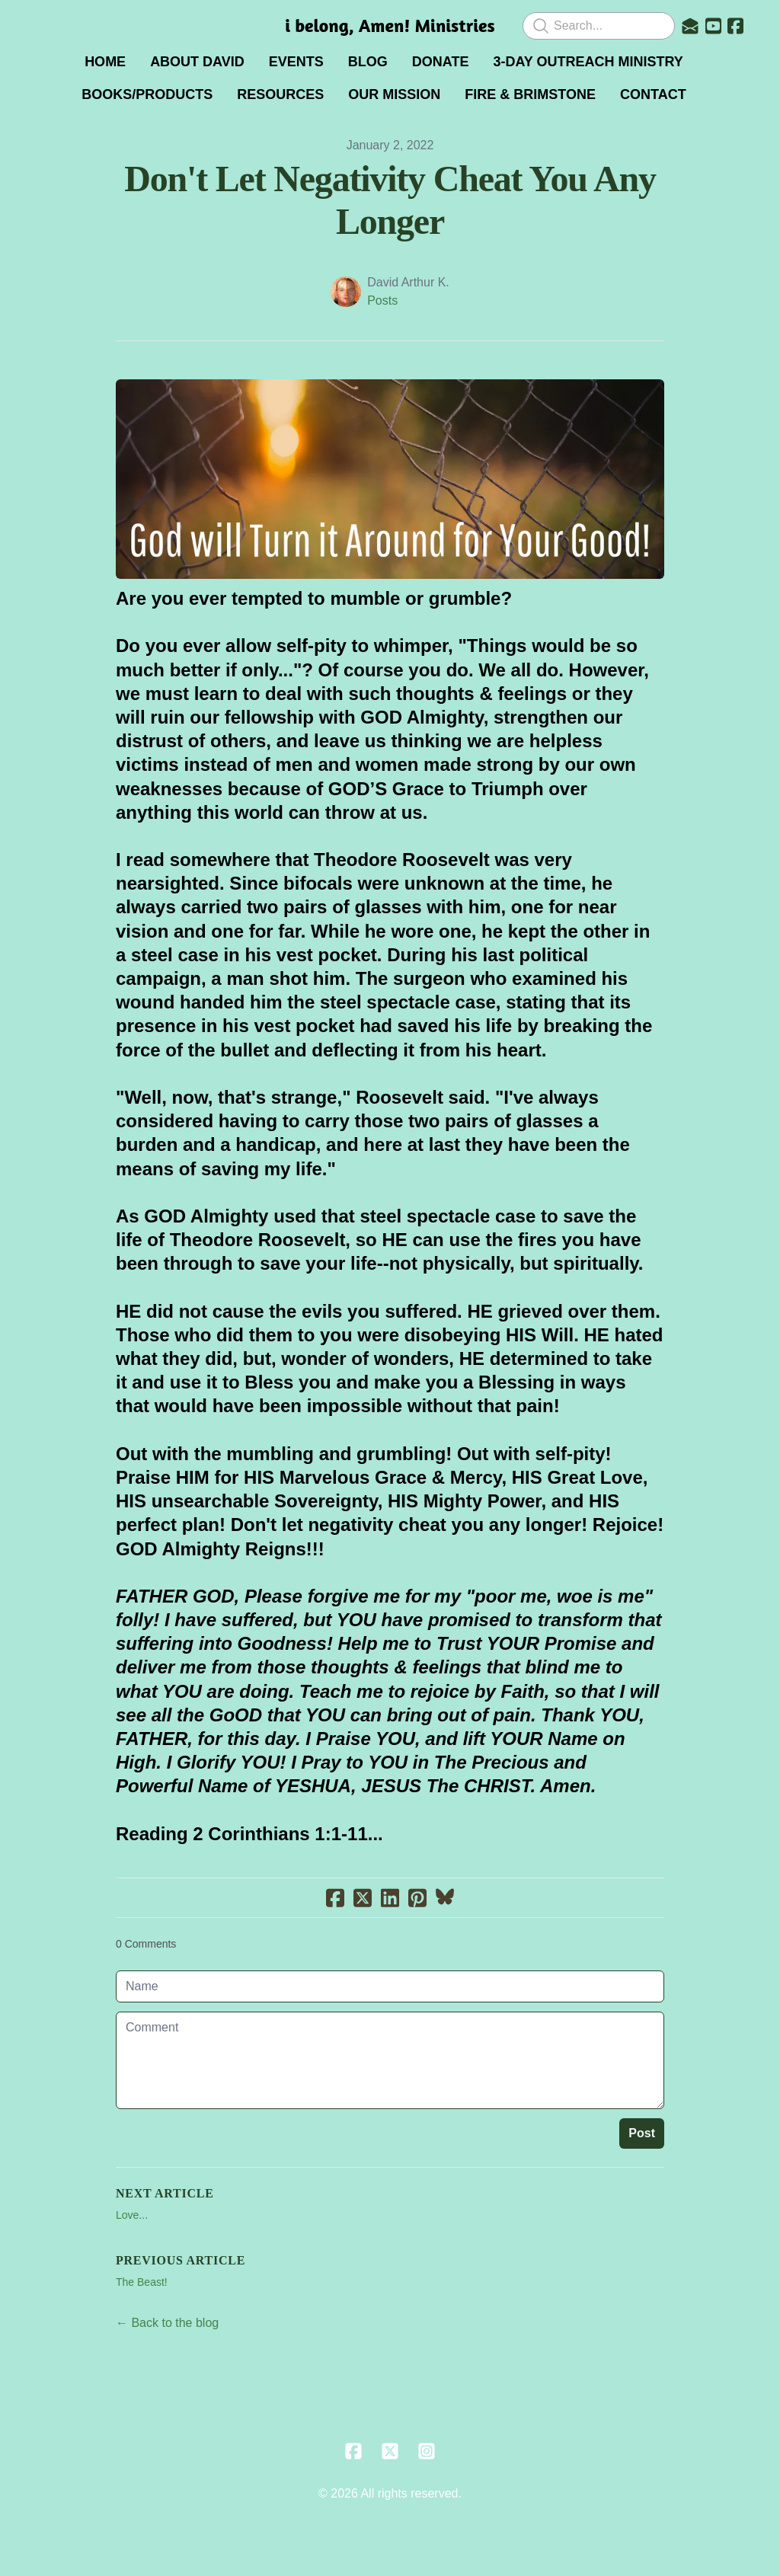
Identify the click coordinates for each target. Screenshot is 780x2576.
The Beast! (142, 2282)
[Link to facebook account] (735, 26)
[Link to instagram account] (426, 2451)
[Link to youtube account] (713, 26)
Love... (132, 2215)
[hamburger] (49, 24)
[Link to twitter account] (390, 2451)
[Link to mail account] (690, 26)
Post (641, 2133)
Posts (382, 300)
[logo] (390, 26)
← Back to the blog (167, 2322)
